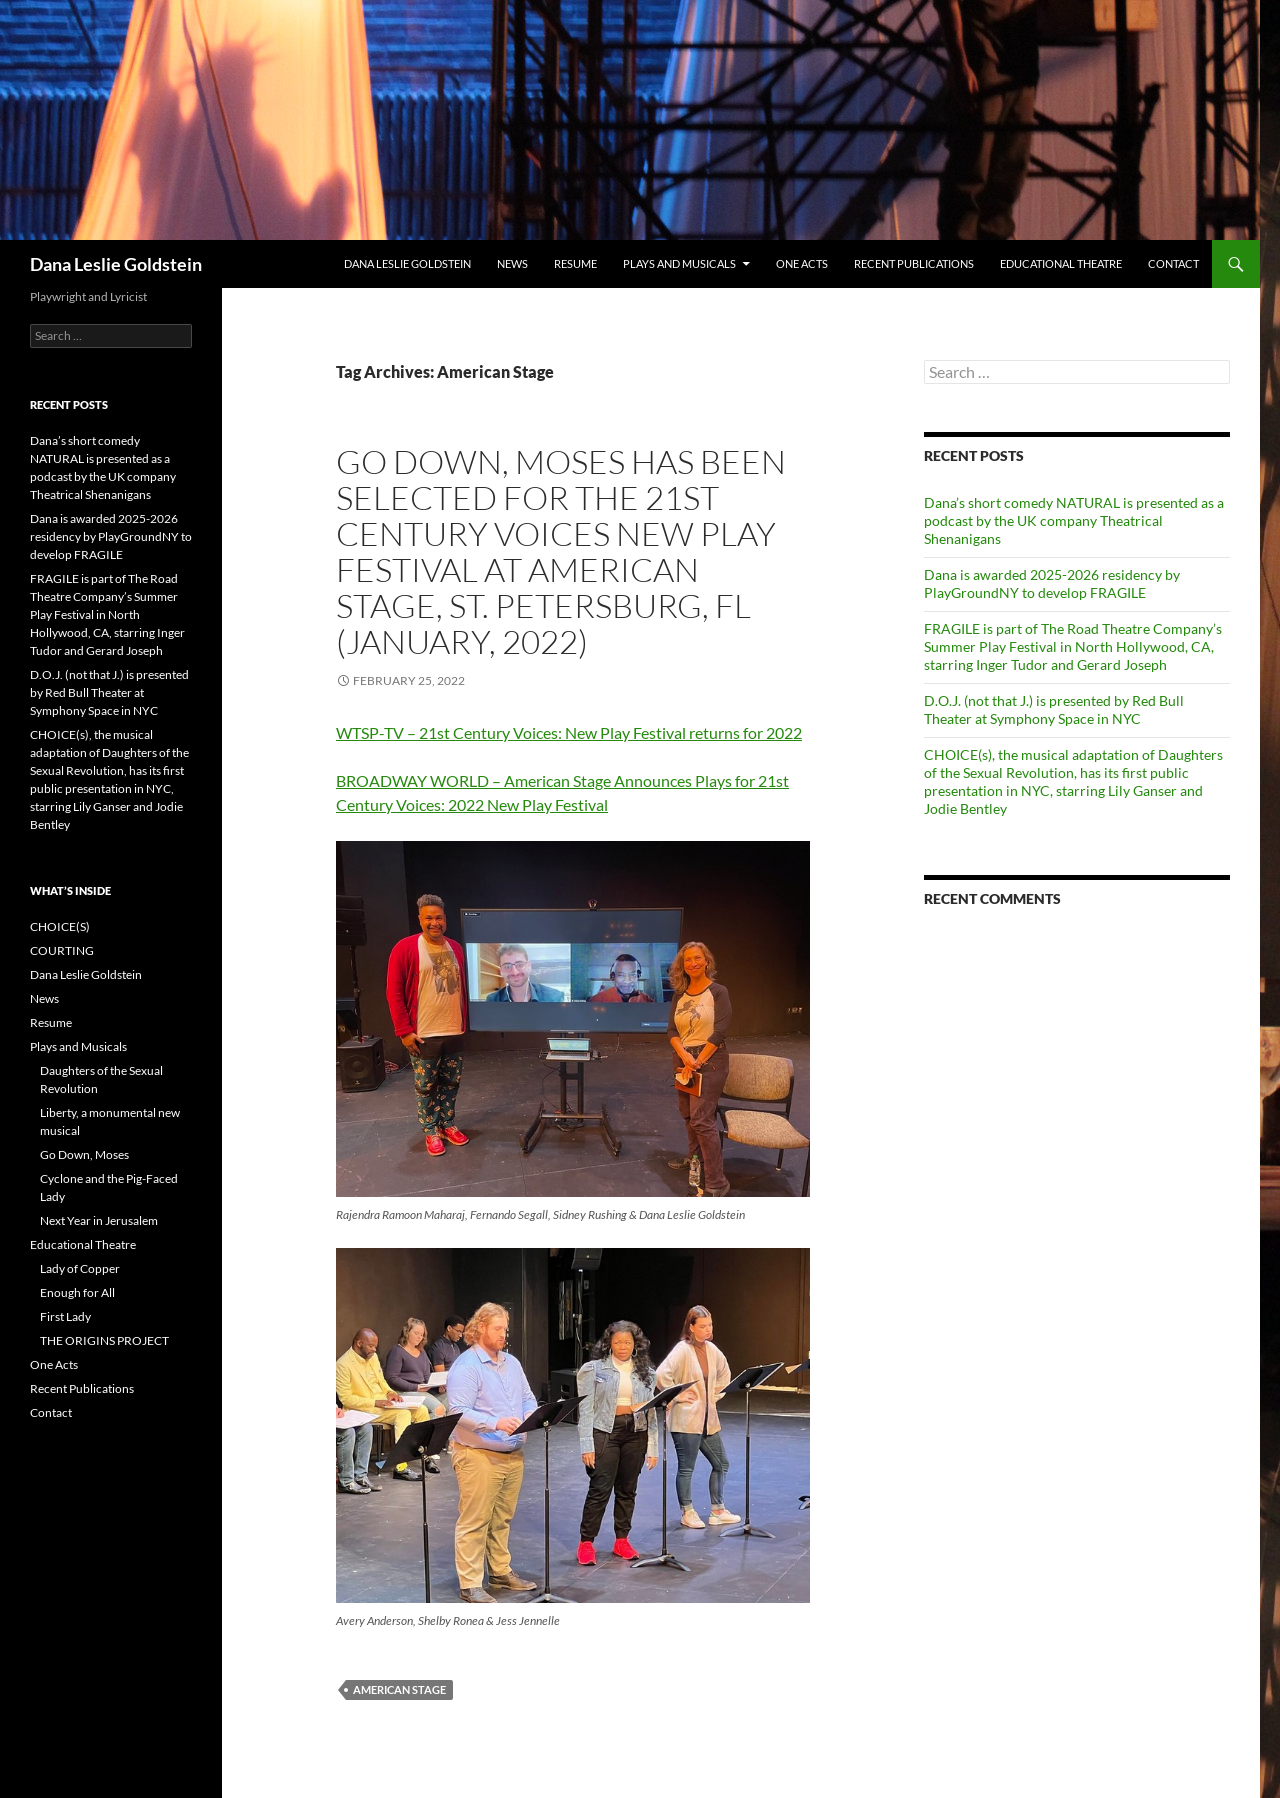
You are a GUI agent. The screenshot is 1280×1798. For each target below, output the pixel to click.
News (512, 263)
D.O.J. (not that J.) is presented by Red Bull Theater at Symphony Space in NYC (1054, 709)
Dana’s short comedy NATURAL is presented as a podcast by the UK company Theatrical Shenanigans (1074, 520)
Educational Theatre (1061, 263)
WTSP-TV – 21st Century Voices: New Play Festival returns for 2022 (569, 732)
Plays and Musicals (679, 263)
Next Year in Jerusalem (99, 1220)
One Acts (802, 263)
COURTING (62, 950)
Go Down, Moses (84, 1154)
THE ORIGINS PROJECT (104, 1340)
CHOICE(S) (60, 926)
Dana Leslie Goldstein (116, 264)
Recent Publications (914, 263)
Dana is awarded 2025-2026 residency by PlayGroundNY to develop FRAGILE (1052, 583)
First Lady (65, 1316)
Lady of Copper (80, 1268)
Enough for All (77, 1292)
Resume (575, 263)
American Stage (399, 1689)
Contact (1173, 263)
